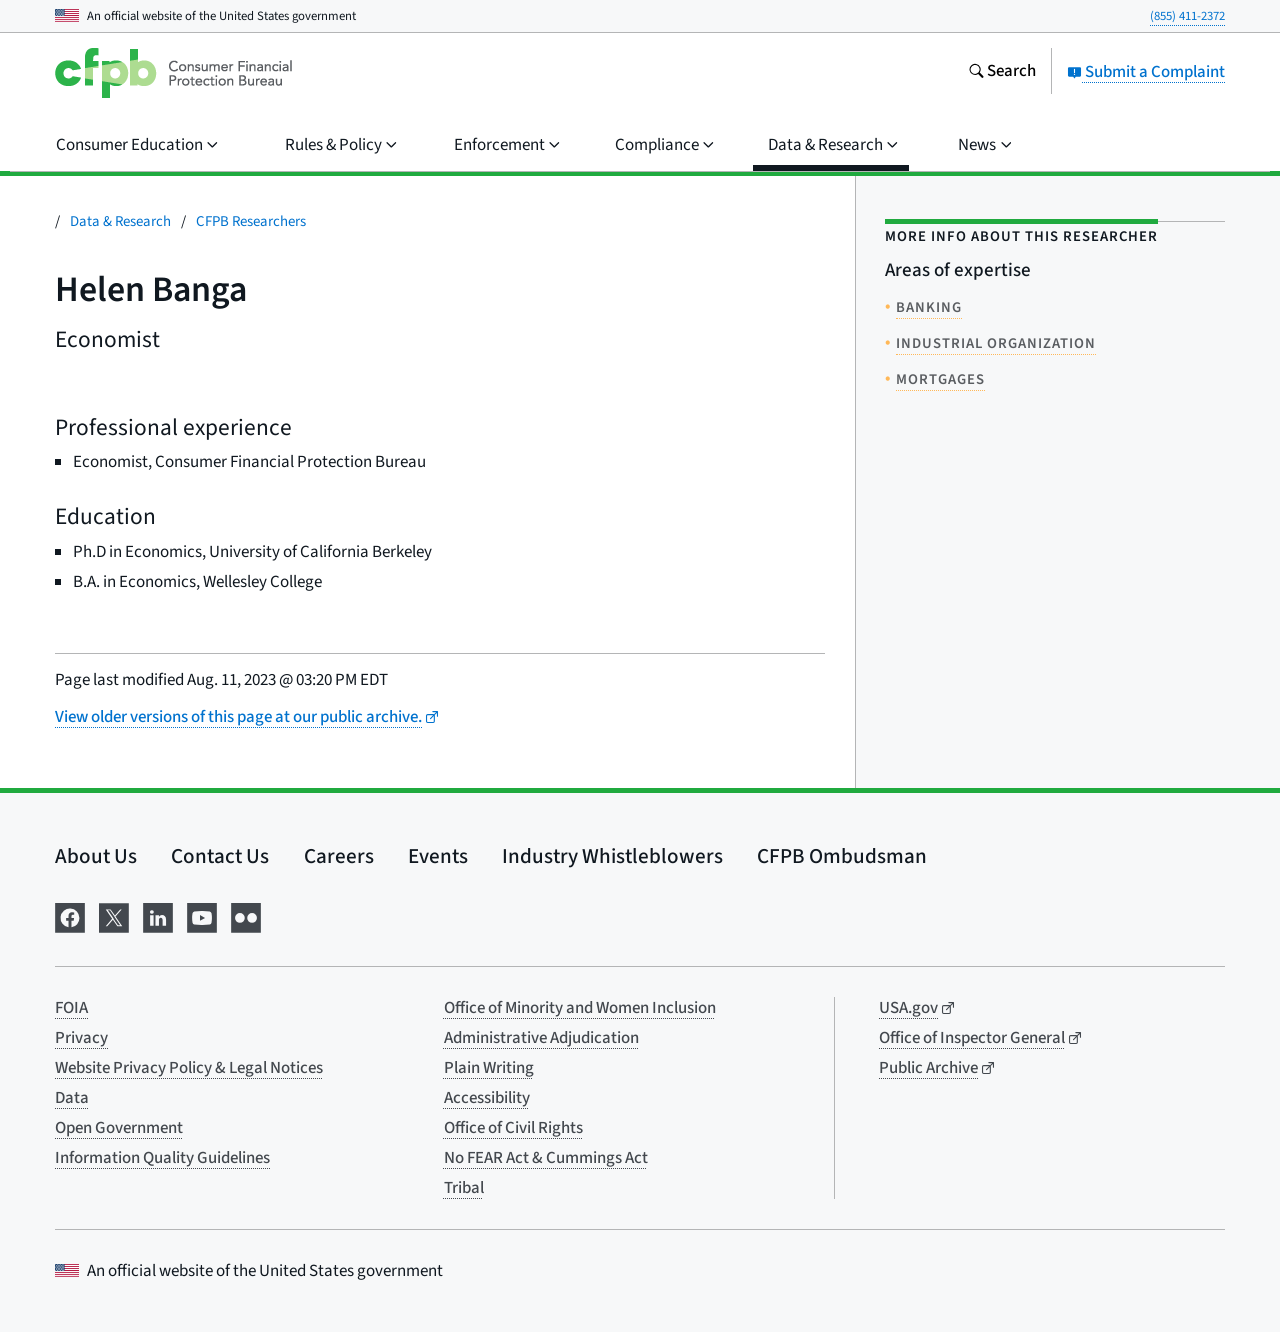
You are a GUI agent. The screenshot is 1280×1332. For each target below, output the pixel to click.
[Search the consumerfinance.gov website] (1002, 73)
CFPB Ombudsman (842, 856)
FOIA (71, 1008)
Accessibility (487, 1098)
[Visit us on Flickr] (246, 916)
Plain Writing (489, 1068)
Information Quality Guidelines (162, 1158)
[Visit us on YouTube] (202, 916)
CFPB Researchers (251, 221)
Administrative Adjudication (541, 1038)
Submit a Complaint (1146, 72)
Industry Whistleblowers (612, 856)
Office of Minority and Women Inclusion (580, 1008)
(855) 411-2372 (1187, 16)
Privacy (81, 1038)
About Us (96, 856)
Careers (339, 856)
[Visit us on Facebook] (70, 916)
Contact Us (220, 856)
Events (438, 856)
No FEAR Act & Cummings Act (546, 1158)
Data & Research (120, 221)
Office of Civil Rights (513, 1128)
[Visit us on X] (114, 916)
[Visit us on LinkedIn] (158, 916)
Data (72, 1098)
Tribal (464, 1188)
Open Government (119, 1128)
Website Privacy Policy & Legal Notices (189, 1068)
